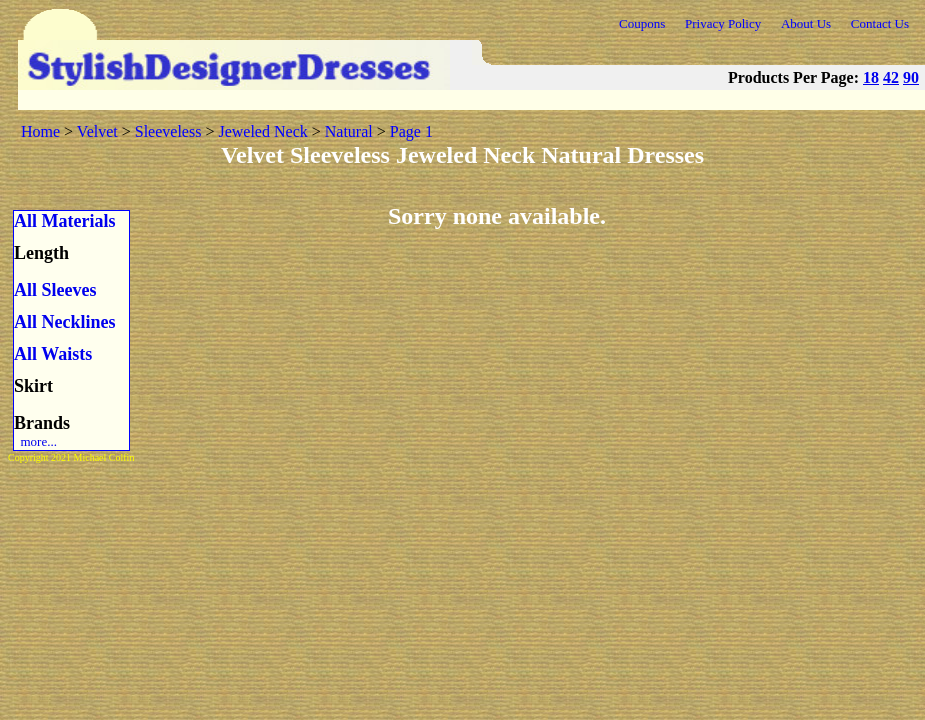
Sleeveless (168, 131)
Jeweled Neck (262, 131)
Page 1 (411, 131)
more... (35, 441)
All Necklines (65, 322)
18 (871, 77)
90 (911, 77)
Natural (349, 131)
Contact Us (880, 23)
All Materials (64, 221)
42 (891, 77)
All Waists (53, 354)
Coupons (642, 23)
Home (40, 131)
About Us (806, 23)
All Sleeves (55, 290)
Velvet (97, 131)
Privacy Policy (723, 23)
